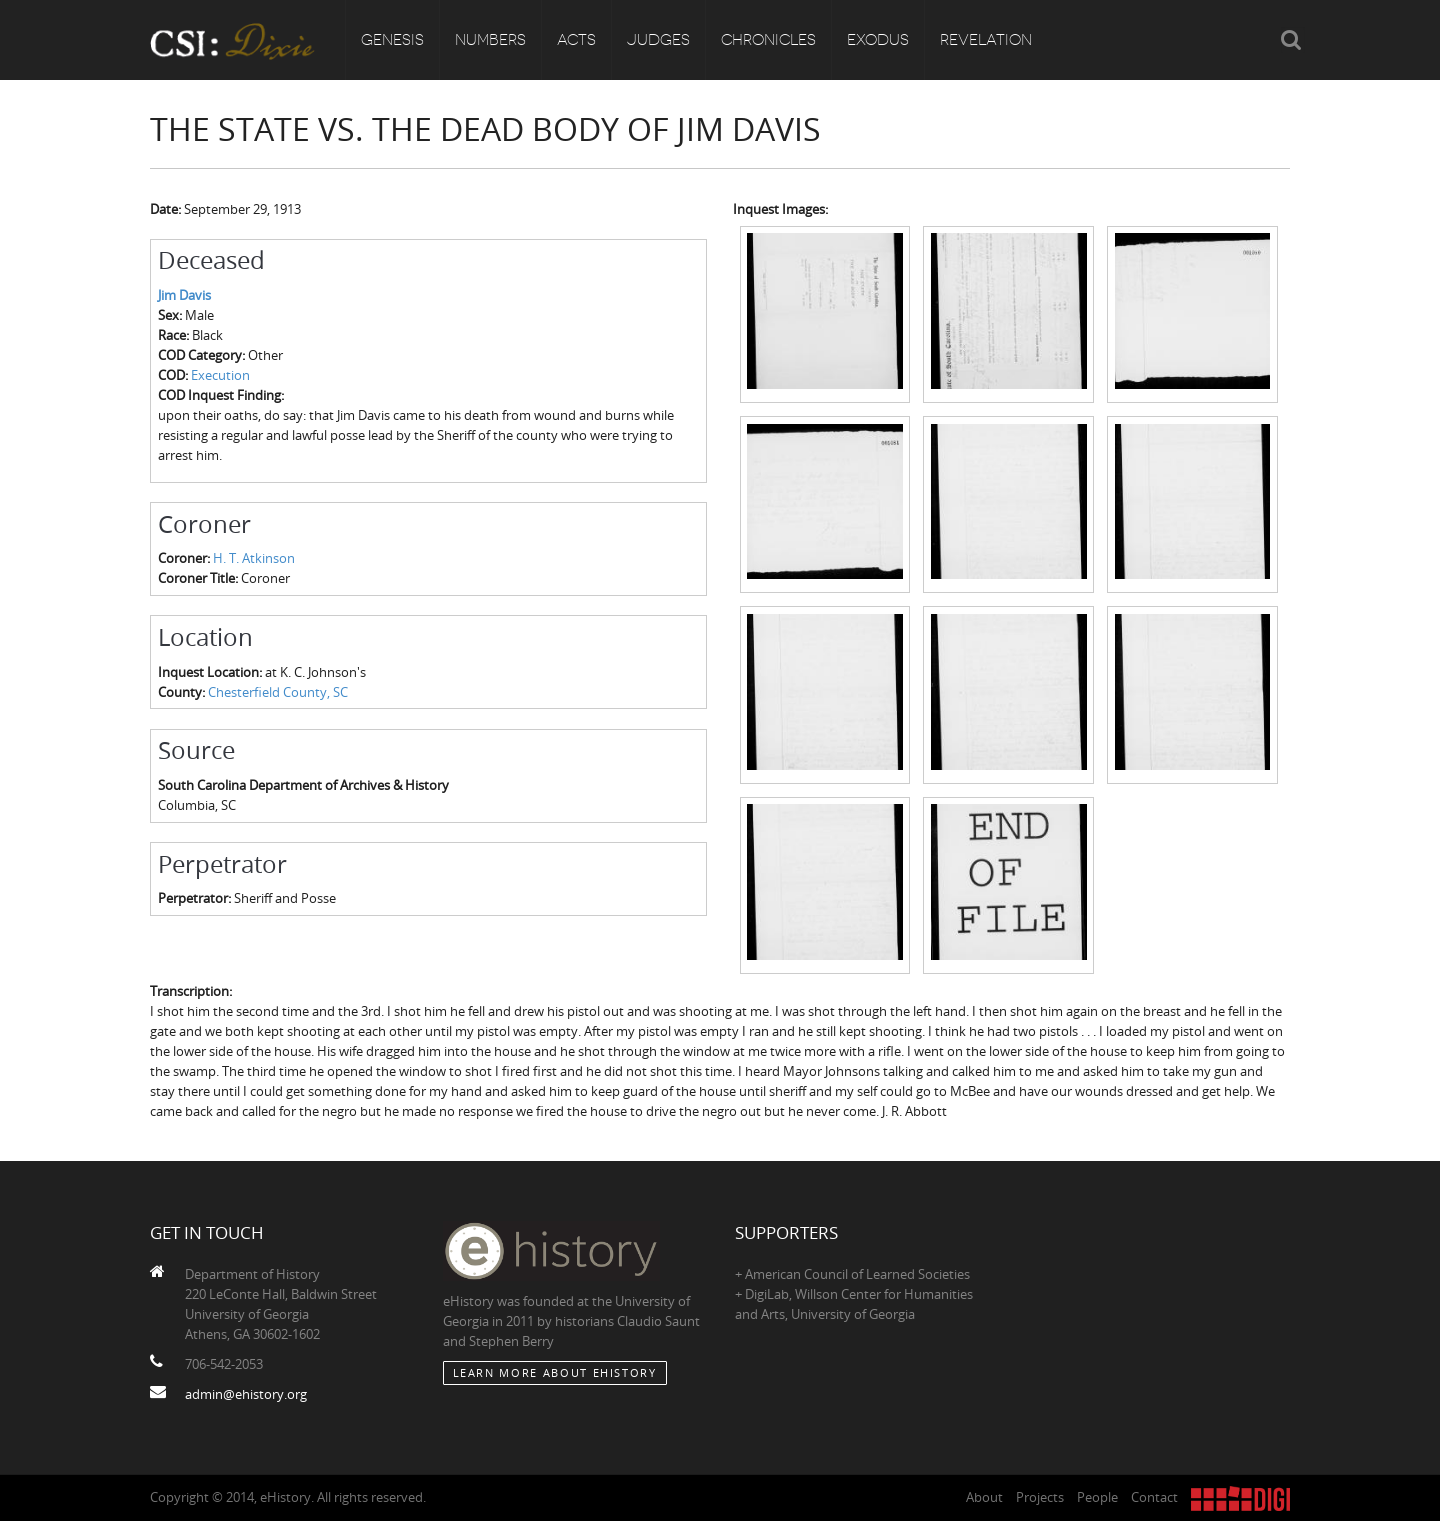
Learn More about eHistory (555, 1372)
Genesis (392, 40)
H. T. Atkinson (254, 558)
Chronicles (768, 40)
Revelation (986, 40)
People (1097, 1497)
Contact (1154, 1497)
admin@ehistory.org (246, 1394)
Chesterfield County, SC (278, 692)
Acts (576, 40)
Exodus (878, 40)
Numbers (490, 40)
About (984, 1497)
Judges (658, 40)
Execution (220, 375)
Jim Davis (184, 295)
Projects (1040, 1497)
